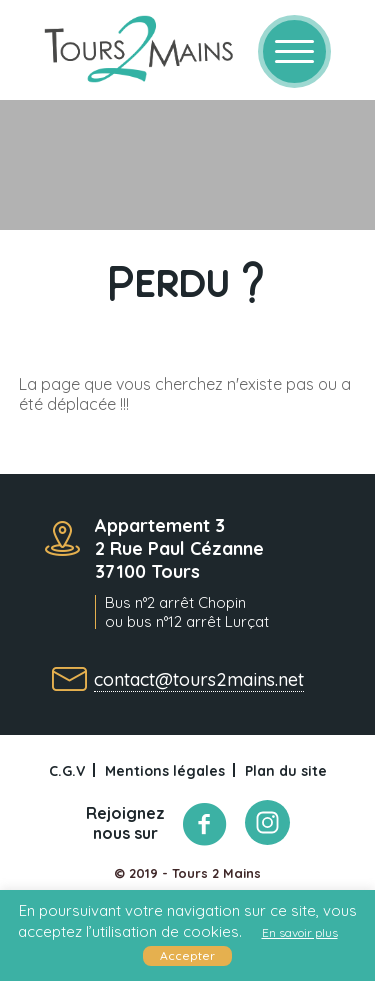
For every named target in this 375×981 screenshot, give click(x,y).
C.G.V (67, 771)
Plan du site (286, 771)
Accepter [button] (187, 955)
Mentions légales (165, 771)
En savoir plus (300, 932)
